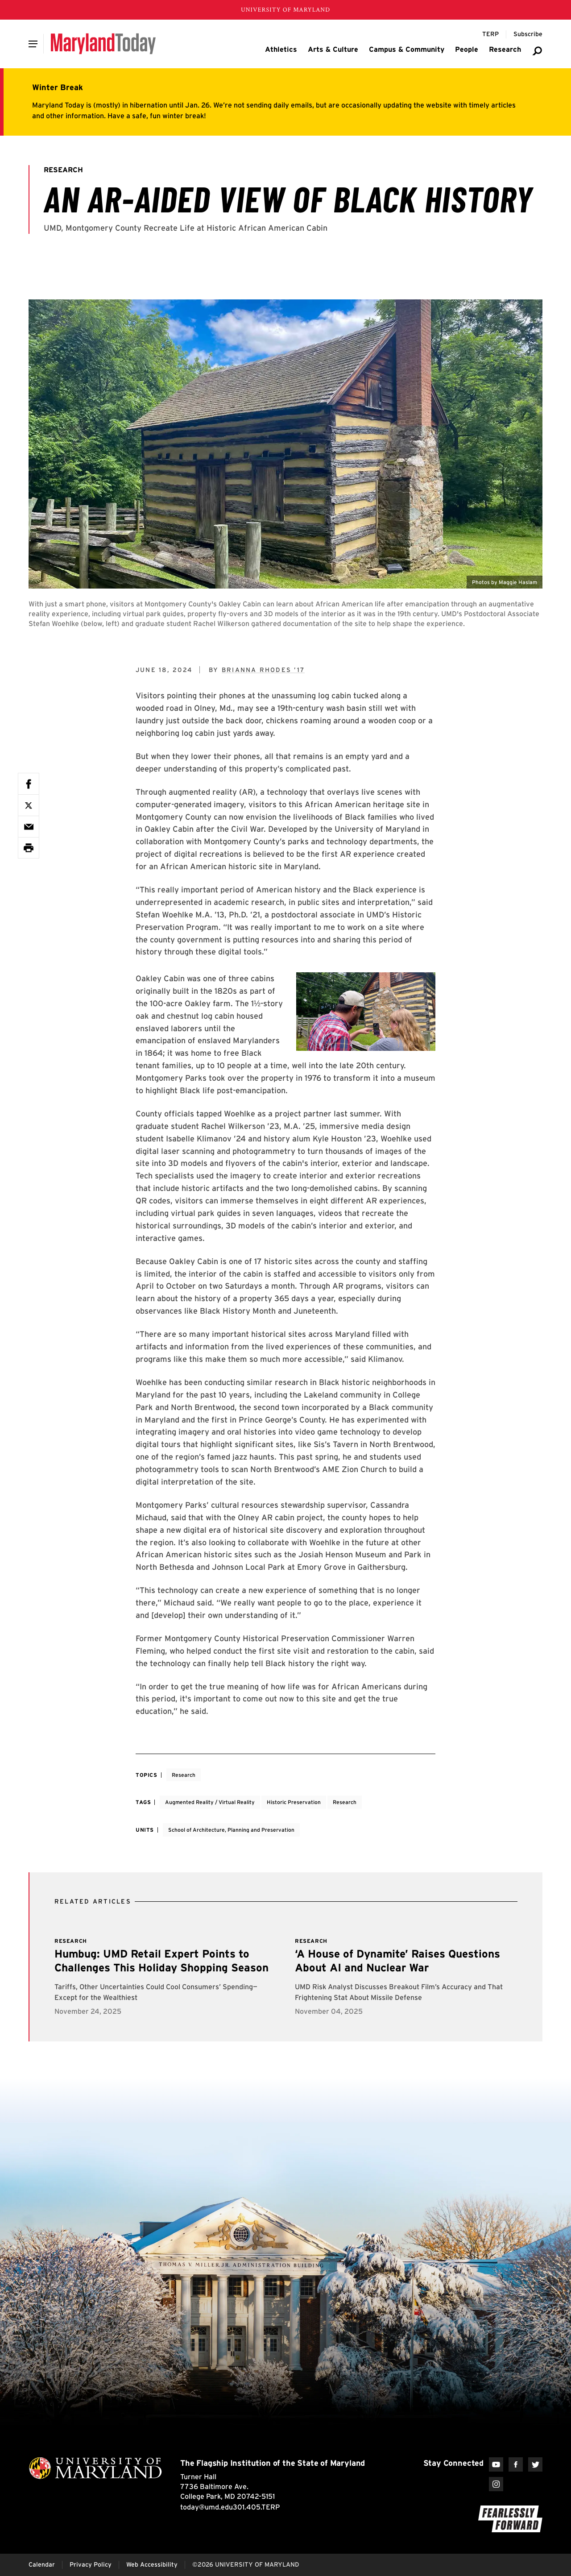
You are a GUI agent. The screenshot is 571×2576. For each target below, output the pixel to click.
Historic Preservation (294, 1802)
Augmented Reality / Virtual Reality (210, 1802)
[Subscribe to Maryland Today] (527, 34)
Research (183, 1774)
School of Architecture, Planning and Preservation (231, 1829)
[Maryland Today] (103, 43)
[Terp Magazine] (490, 34)
